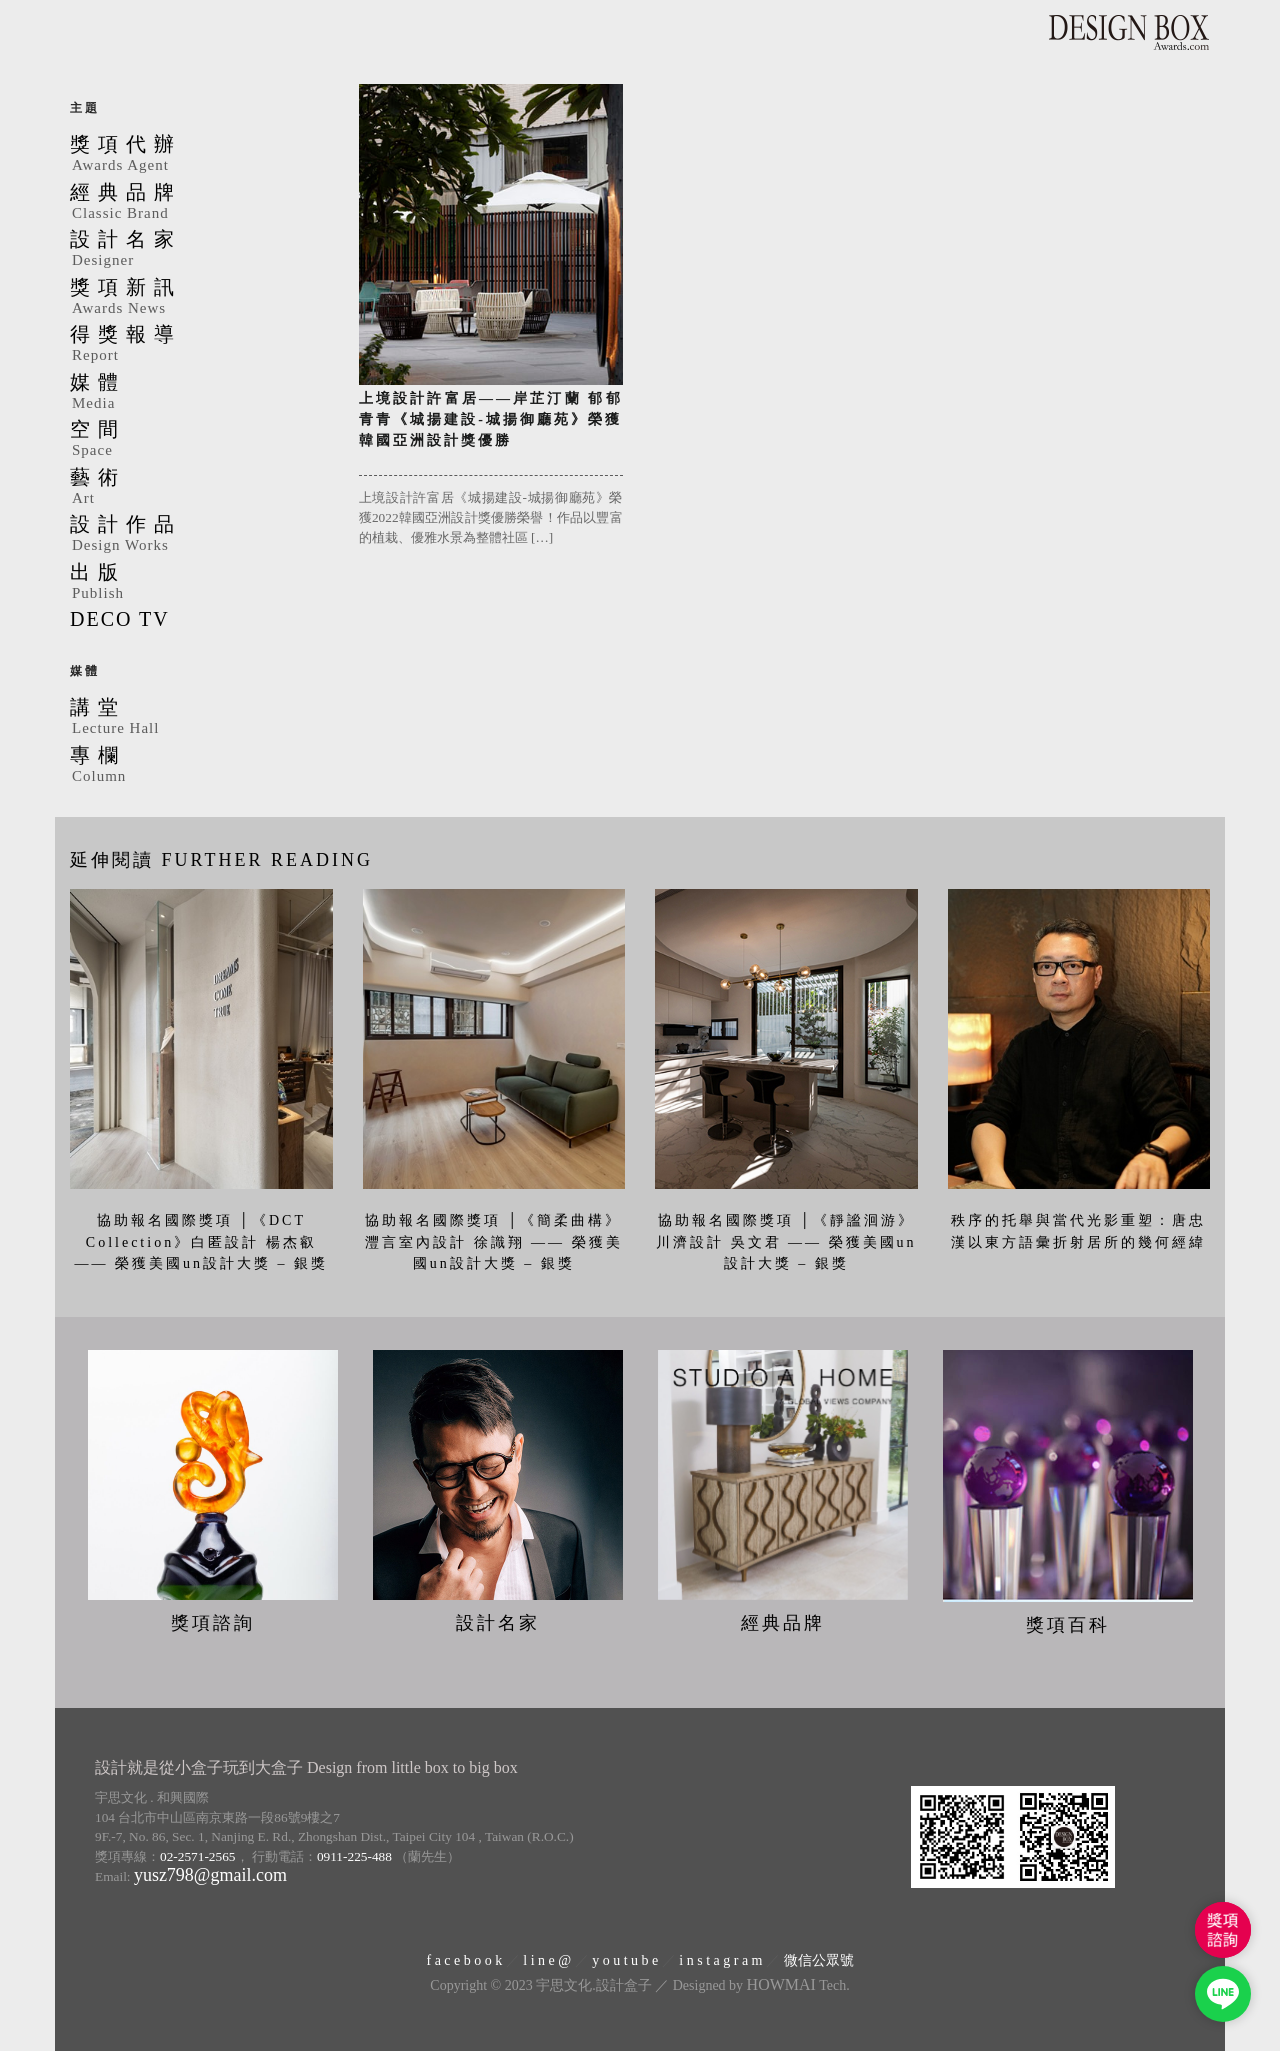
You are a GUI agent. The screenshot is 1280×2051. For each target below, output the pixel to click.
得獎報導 (199, 345)
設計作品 (199, 535)
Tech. (798, 1985)
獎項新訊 (199, 298)
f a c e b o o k (464, 1959)
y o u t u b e (625, 1959)
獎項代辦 (199, 155)
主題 (85, 108)
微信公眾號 (819, 1959)
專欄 (199, 766)
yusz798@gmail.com (210, 1875)
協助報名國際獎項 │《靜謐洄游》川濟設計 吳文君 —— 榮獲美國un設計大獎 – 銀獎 (786, 1242)
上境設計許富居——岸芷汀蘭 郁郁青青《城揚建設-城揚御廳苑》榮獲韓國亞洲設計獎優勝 (491, 419)
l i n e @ (547, 1959)
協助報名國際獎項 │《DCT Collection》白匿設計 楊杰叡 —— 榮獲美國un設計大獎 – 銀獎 (202, 1242)
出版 (199, 583)
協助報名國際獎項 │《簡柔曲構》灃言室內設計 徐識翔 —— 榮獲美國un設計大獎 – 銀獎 (494, 1242)
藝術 (199, 488)
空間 (199, 440)
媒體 (199, 393)
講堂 (199, 718)
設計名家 (199, 250)
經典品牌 (199, 203)
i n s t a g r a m (720, 1959)
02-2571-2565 (198, 1855)
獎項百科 (1068, 1625)
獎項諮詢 (213, 1622)
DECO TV (120, 619)
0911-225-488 (354, 1855)
